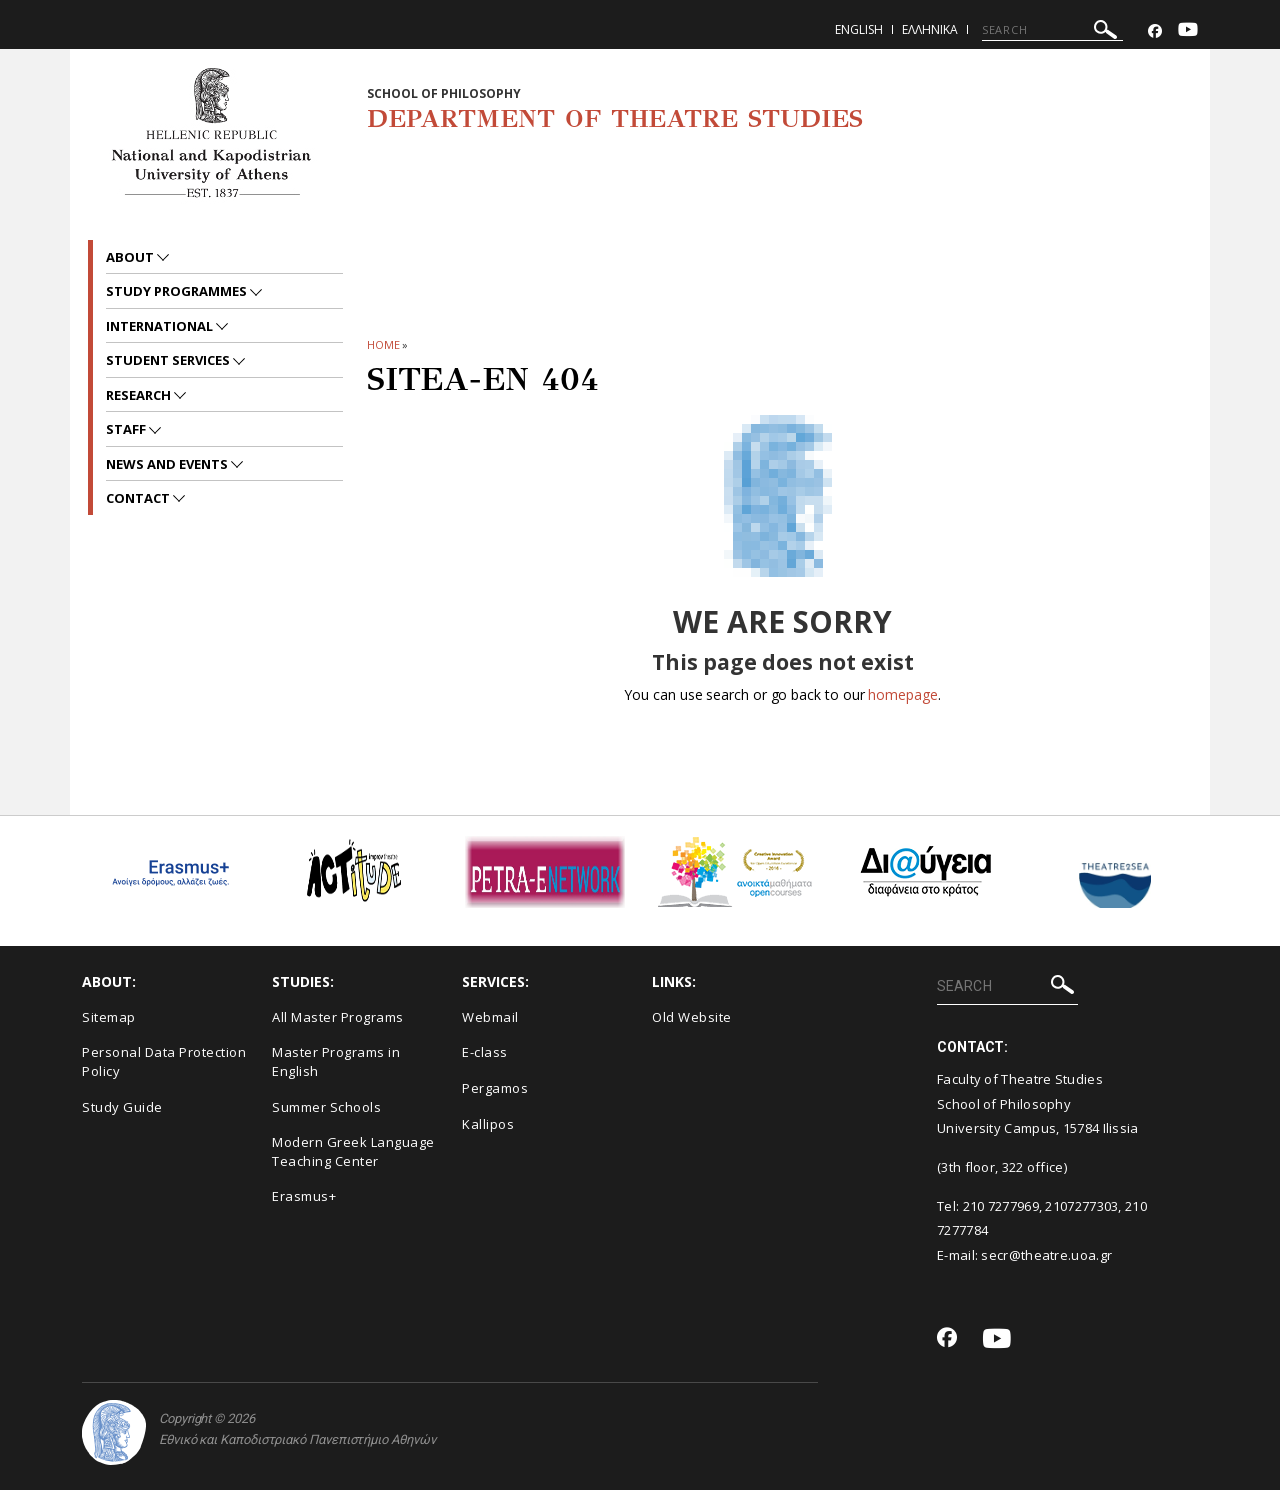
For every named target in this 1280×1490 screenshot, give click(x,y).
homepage (902, 694)
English (859, 29)
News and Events (168, 464)
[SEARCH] (1052, 30)
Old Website (692, 1017)
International (161, 326)
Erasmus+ (304, 1196)
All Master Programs (338, 1017)
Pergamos (495, 1088)
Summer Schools (326, 1107)
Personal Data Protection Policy (164, 1061)
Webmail (490, 1017)
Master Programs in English (336, 1061)
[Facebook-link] (1155, 31)
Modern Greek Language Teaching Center (353, 1151)
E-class (485, 1052)
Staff (127, 429)
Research (140, 395)
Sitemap (109, 1017)
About (131, 257)
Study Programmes (178, 291)
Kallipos (488, 1124)
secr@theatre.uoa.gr (1046, 1255)
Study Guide (122, 1107)
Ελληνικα (930, 29)
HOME (383, 344)
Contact (139, 498)
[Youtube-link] (1188, 31)
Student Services (169, 360)
